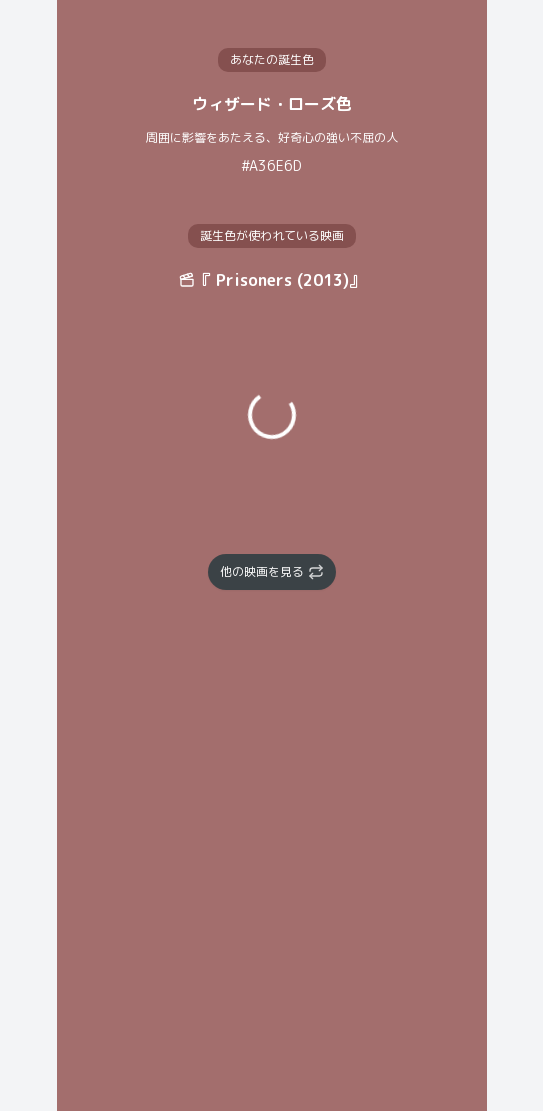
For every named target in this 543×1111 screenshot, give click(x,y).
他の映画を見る (272, 571)
